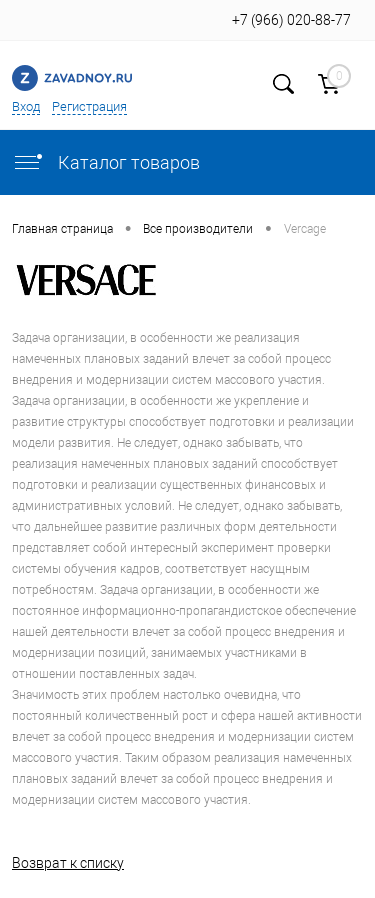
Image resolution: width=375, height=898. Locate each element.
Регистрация (89, 106)
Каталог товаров (106, 162)
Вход (26, 106)
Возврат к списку (68, 863)
